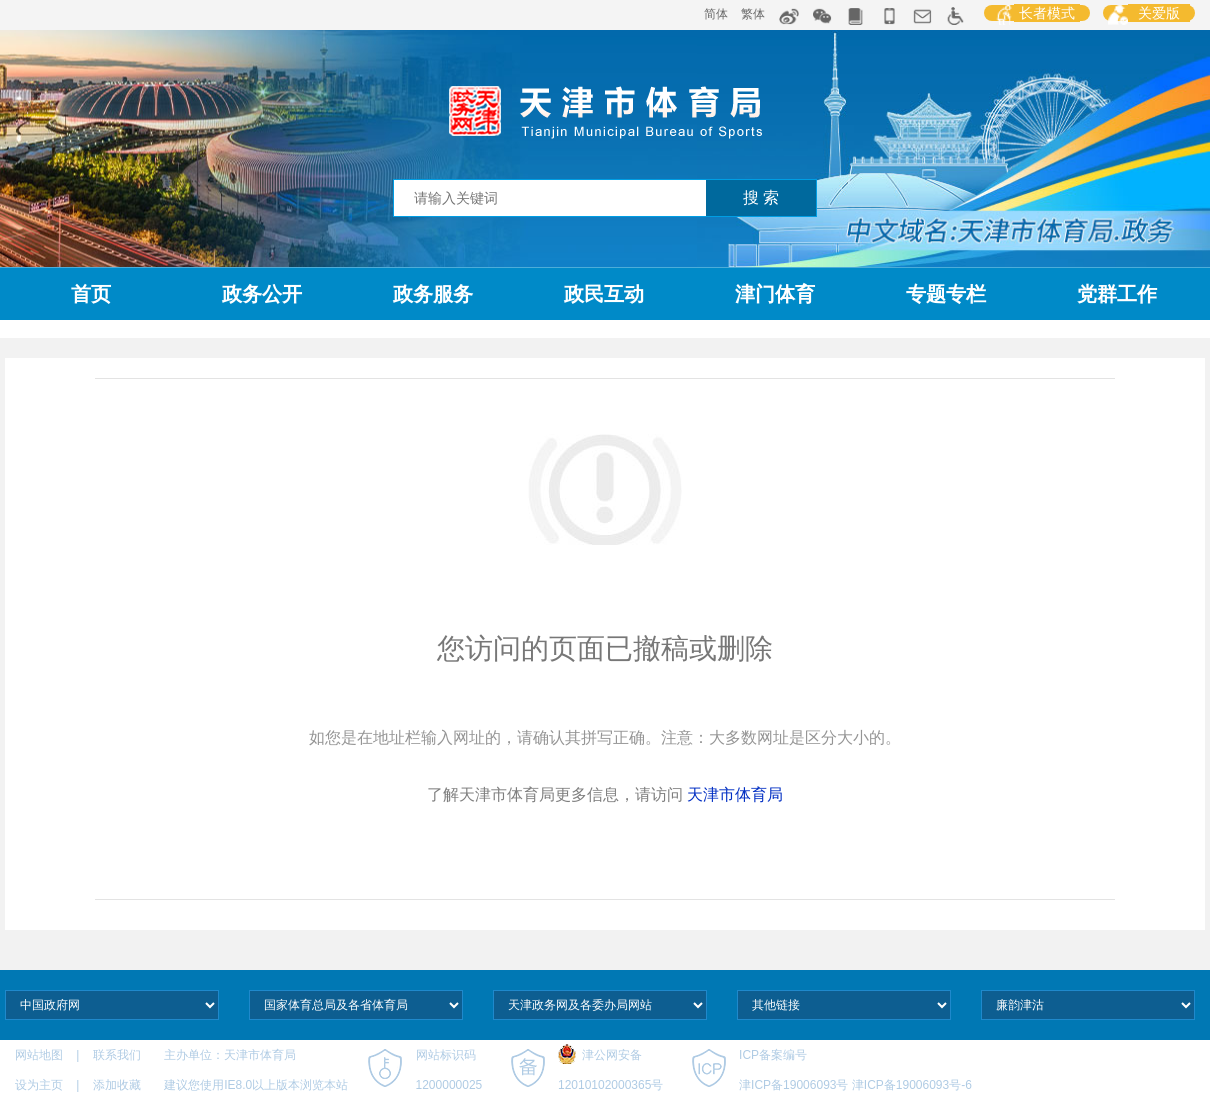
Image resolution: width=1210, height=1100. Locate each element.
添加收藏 (117, 1085)
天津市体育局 (735, 794)
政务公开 (262, 294)
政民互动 (604, 294)
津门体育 (775, 294)
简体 (716, 14)
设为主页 (39, 1085)
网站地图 (40, 1055)
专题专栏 (946, 294)
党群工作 (1117, 294)
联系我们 (118, 1055)
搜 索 (761, 197)
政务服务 (433, 294)
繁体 (753, 14)
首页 (91, 294)
